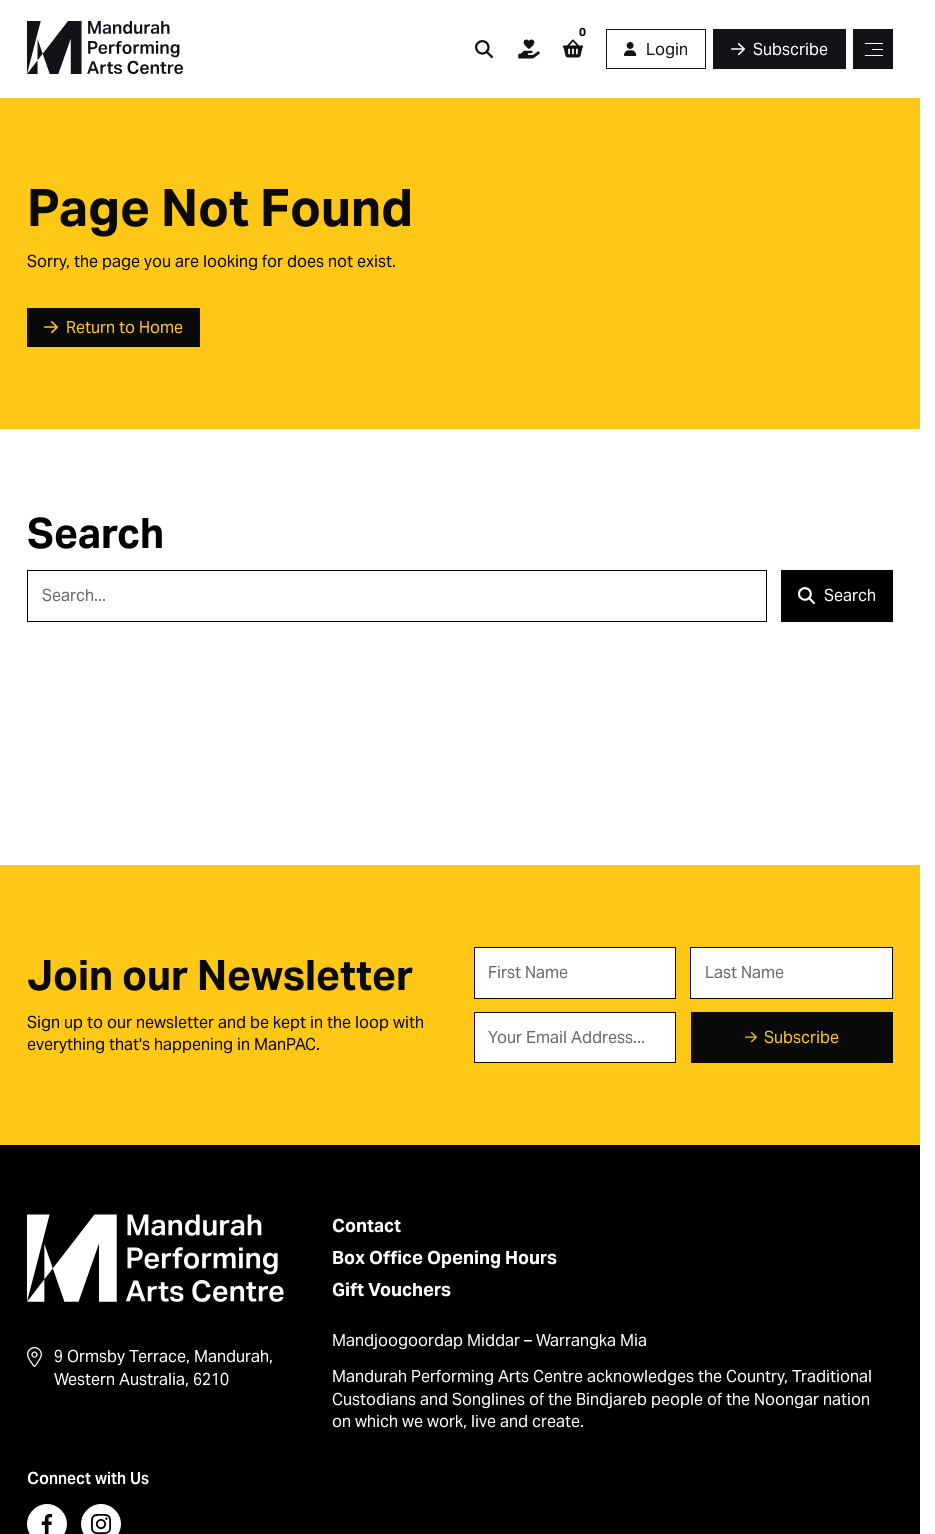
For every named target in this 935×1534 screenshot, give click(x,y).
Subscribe (801, 1037)
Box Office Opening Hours (444, 1257)
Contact (366, 1225)
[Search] (397, 596)
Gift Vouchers (391, 1289)
